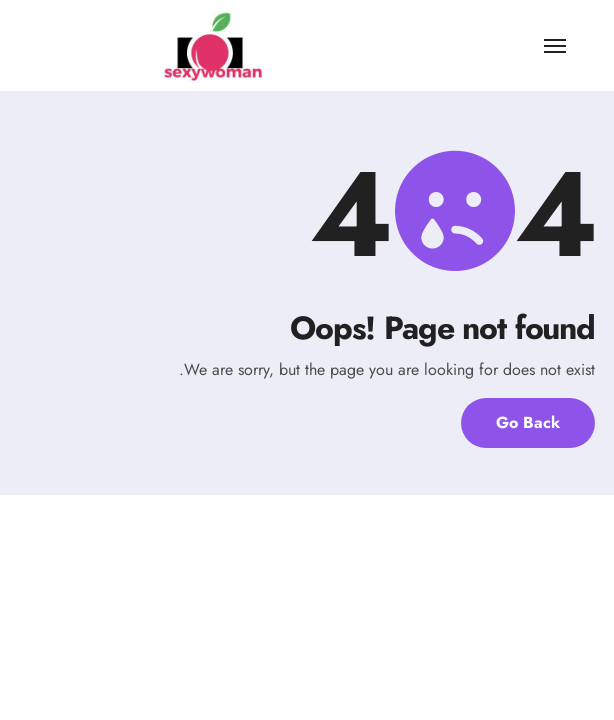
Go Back (528, 422)
